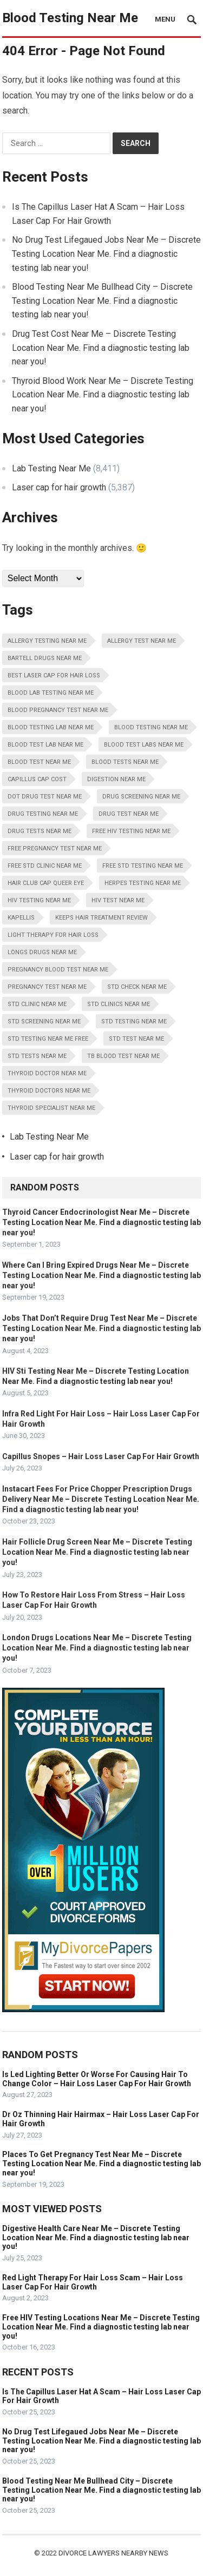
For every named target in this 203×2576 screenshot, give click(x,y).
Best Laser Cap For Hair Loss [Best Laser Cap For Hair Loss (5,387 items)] (54, 675)
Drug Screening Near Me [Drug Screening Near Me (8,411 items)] (141, 796)
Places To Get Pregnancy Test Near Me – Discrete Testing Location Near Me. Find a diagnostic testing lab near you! (101, 2163)
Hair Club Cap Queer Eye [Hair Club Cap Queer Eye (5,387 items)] (46, 883)
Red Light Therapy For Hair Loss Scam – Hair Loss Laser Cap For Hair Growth (92, 2282)
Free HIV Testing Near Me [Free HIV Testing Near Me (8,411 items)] (131, 831)
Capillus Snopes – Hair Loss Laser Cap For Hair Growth (100, 1456)
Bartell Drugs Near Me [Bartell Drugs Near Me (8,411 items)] (45, 658)
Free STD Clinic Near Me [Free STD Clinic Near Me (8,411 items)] (45, 865)
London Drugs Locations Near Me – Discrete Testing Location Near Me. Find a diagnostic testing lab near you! (97, 1647)
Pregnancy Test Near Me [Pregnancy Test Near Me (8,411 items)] (47, 986)
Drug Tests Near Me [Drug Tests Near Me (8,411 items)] (39, 831)
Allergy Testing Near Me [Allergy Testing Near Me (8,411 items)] (47, 640)
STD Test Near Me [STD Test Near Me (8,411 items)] (136, 1038)
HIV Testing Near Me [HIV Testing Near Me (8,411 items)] (39, 900)
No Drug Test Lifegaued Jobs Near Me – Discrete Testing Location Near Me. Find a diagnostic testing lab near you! (106, 253)
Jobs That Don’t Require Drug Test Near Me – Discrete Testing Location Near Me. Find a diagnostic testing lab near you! (101, 1328)
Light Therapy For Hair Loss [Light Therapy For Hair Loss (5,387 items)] (53, 934)
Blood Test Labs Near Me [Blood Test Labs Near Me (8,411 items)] (144, 744)
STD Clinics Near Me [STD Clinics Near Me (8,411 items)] (118, 1004)
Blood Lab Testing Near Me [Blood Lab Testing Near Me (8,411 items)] (51, 692)
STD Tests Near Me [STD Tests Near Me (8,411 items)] (37, 1056)
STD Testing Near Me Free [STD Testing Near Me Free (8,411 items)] (48, 1038)
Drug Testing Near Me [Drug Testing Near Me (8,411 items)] (43, 813)
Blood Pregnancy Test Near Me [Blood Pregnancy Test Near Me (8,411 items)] (58, 710)
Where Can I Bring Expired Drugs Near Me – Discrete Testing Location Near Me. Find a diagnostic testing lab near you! (101, 1275)
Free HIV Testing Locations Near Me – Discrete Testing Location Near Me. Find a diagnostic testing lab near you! (101, 2326)
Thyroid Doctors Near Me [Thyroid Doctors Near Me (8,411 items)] (49, 1090)
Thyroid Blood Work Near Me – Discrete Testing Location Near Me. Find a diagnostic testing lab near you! (102, 395)
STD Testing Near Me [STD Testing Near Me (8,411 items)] (134, 1021)
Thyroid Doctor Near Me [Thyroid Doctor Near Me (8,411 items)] (47, 1073)
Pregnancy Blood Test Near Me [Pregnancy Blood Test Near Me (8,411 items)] (58, 969)
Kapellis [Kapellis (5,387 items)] (21, 917)
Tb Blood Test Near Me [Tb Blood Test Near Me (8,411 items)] (123, 1056)
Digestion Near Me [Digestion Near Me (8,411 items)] (116, 779)
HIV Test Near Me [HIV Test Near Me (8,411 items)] (118, 900)
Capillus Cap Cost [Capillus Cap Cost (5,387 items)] (37, 779)
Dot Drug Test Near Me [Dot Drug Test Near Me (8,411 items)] (45, 796)
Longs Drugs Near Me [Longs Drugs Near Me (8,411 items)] (42, 952)
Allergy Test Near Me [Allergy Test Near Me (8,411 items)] (141, 640)
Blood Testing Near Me (70, 17)
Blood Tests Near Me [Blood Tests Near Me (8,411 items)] (125, 762)
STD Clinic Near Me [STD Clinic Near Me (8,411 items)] (37, 1004)
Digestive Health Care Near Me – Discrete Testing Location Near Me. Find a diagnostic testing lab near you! (95, 2237)
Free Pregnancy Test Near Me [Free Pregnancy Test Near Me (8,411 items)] (55, 848)
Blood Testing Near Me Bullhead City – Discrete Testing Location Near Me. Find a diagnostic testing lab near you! (102, 300)
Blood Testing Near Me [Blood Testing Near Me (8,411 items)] (151, 727)
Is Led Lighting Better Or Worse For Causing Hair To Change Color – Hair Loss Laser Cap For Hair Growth (96, 2079)
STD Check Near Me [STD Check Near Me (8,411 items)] (137, 986)
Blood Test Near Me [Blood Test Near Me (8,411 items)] (39, 762)
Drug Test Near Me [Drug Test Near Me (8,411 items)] (129, 813)
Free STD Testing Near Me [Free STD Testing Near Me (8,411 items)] (142, 865)
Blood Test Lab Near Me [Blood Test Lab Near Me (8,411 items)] (45, 744)
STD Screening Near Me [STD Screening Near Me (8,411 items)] (44, 1021)
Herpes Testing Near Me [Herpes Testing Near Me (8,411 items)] (142, 883)
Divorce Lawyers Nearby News (113, 2553)
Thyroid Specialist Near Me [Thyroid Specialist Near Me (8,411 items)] (51, 1107)
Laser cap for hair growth (59, 487)
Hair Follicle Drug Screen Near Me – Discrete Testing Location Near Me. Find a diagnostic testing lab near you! (97, 1552)
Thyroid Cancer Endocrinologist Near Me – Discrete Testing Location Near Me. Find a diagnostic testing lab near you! (101, 1222)
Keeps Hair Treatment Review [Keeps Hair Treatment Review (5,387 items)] (101, 917)
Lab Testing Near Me (51, 468)
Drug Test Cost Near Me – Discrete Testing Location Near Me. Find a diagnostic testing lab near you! (100, 348)
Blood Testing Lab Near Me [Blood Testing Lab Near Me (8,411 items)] (51, 727)
